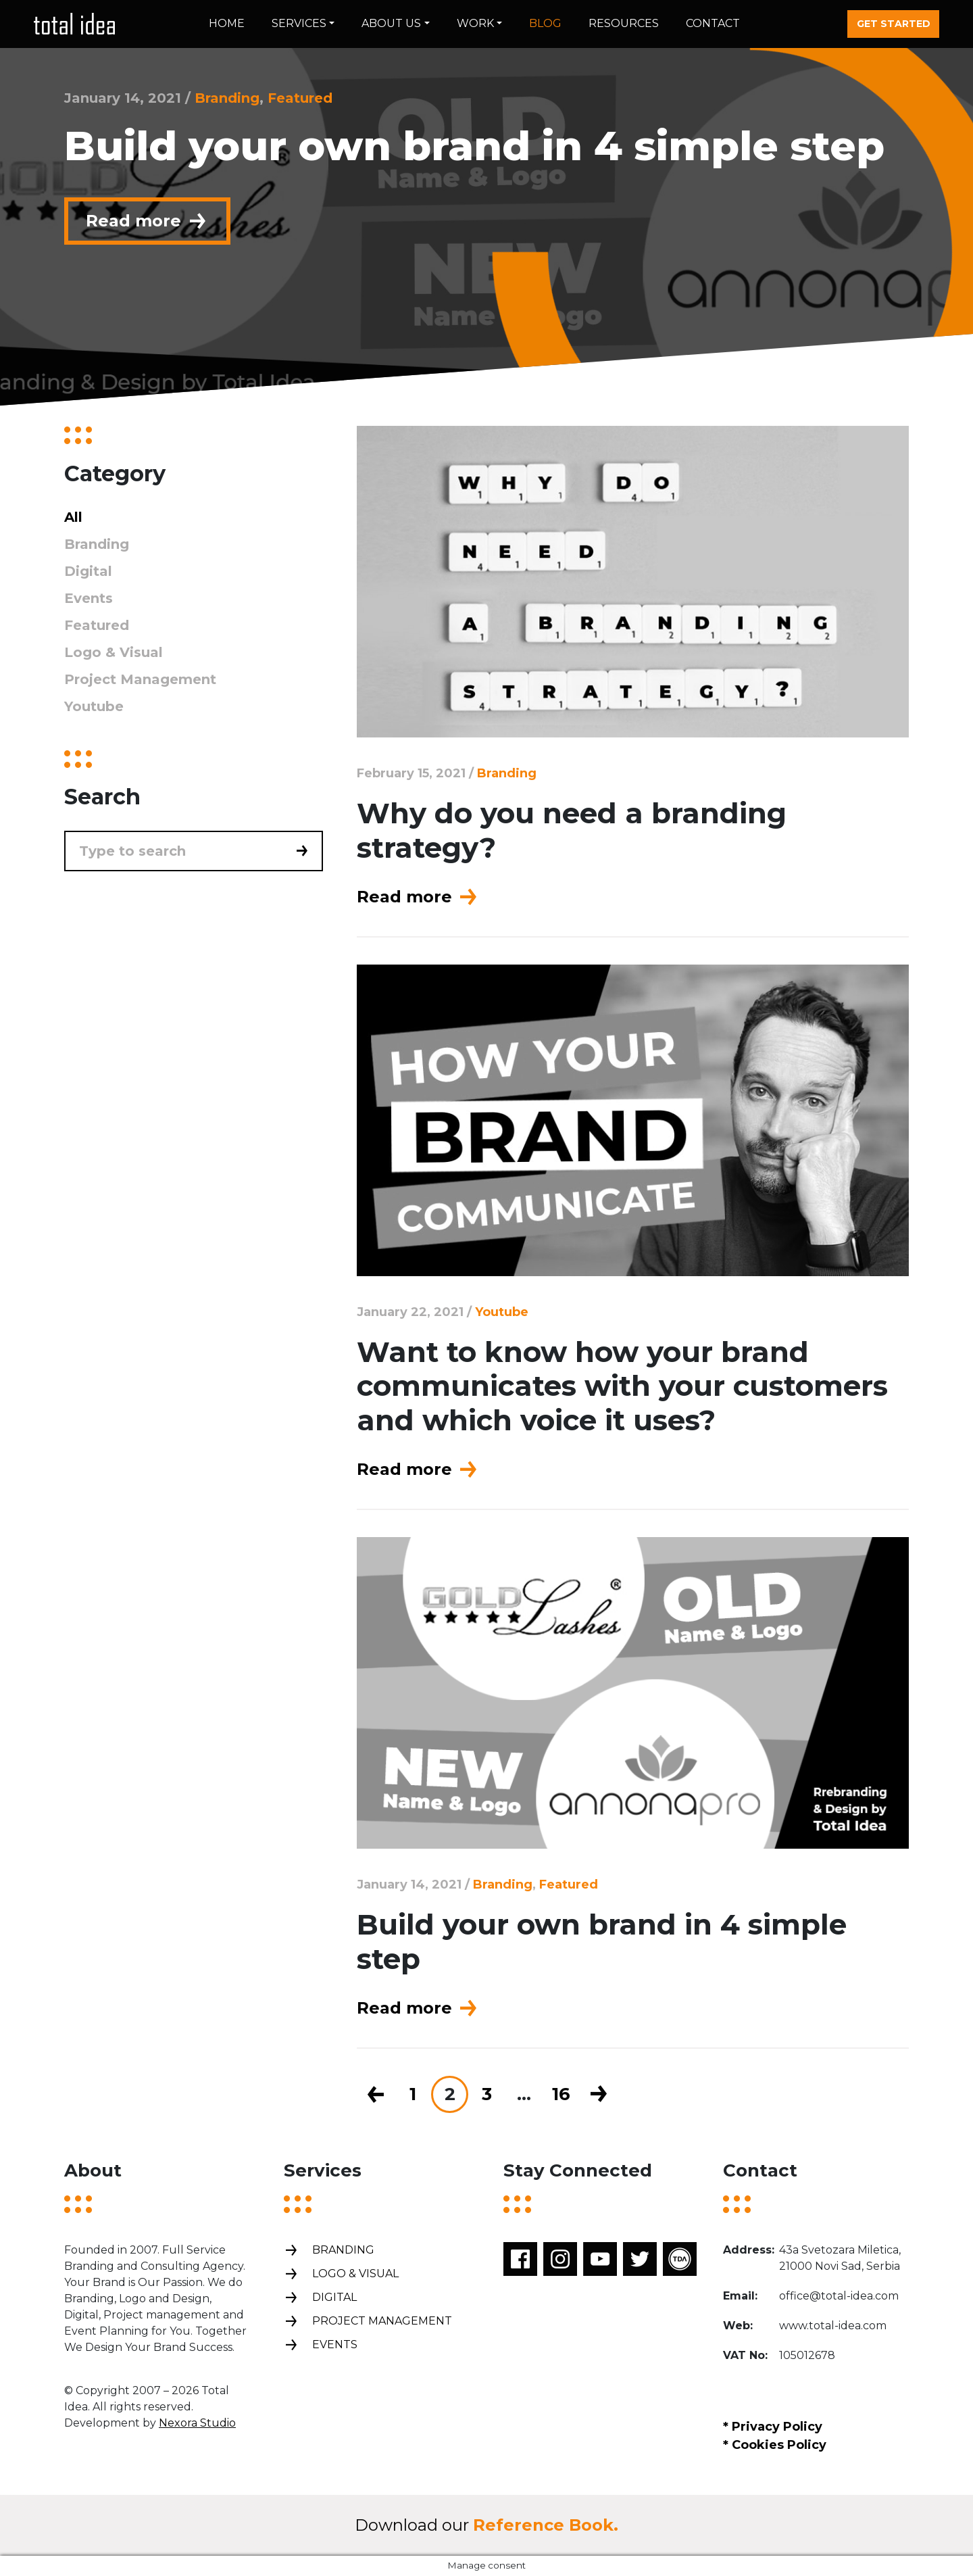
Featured (300, 98)
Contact (713, 23)
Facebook (520, 2259)
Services (299, 23)
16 (561, 2094)
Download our (486, 2525)
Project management (368, 2321)
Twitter (640, 2259)
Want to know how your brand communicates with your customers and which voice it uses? (622, 1386)
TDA (680, 2259)
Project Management (140, 679)
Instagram (560, 2259)
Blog (545, 23)
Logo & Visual (113, 652)
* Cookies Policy (774, 2444)
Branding (227, 98)
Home (227, 23)
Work (475, 23)
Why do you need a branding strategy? (572, 830)
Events (88, 598)
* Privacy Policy (772, 2426)
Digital (88, 571)
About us (391, 23)
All (73, 517)
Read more (147, 221)
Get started (893, 24)
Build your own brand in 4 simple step (602, 1941)
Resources (624, 23)
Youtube (501, 1312)
